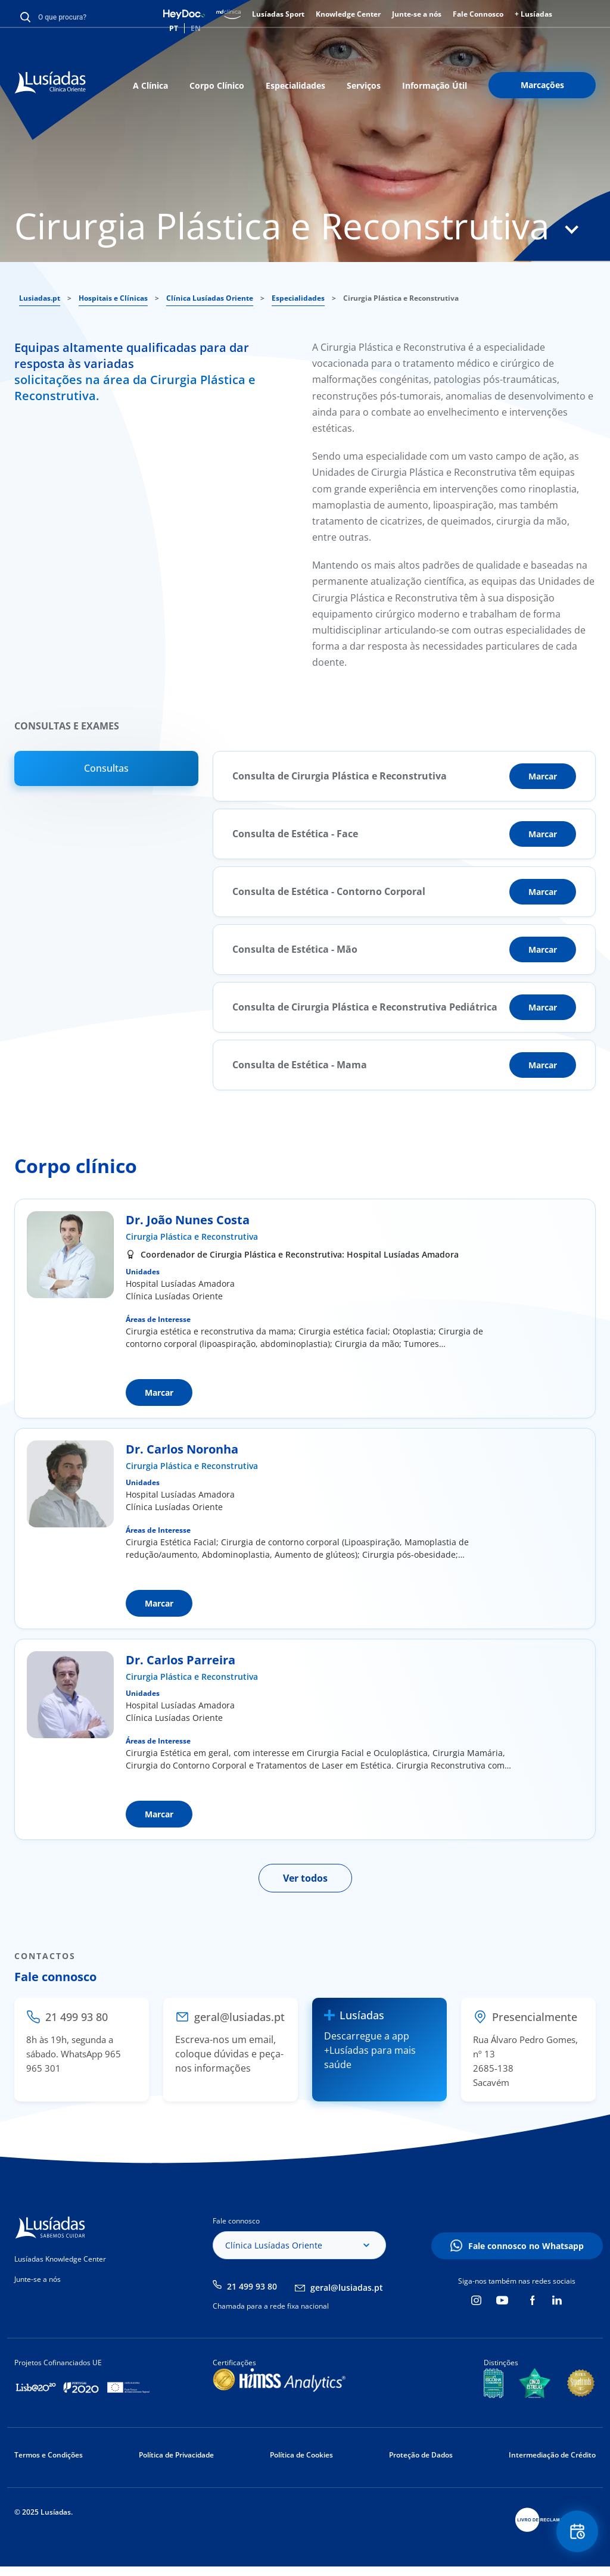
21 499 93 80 (252, 2286)
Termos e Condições (48, 2455)
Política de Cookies (301, 2455)
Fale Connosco (478, 14)
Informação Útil (434, 85)
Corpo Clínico (216, 85)
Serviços (364, 85)
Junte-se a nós (416, 14)
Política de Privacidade (176, 2455)
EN (196, 28)
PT (173, 28)
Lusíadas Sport (278, 14)
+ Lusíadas (533, 14)
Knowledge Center (348, 14)
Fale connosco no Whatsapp (526, 2245)
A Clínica (150, 85)
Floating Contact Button (577, 2531)
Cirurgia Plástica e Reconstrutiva (192, 1236)
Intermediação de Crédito (552, 2455)
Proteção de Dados (421, 2455)
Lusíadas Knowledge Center (60, 2259)
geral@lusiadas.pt (346, 2287)
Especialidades (295, 85)
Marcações (542, 85)
